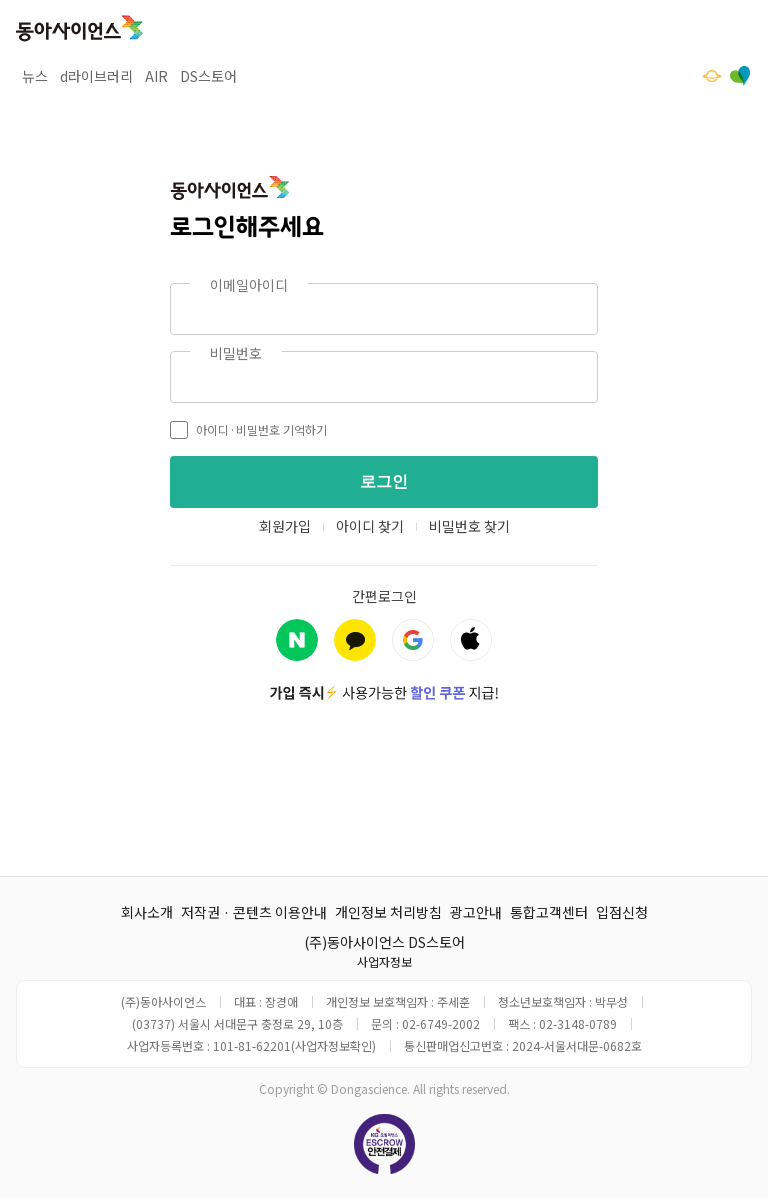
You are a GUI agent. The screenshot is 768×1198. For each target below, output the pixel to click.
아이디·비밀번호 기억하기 (248, 430)
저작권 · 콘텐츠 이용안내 (254, 912)
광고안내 (476, 912)
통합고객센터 (549, 912)
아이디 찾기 (370, 526)
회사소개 (147, 912)
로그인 (384, 481)
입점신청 (622, 912)
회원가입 (285, 526)
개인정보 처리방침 (388, 912)
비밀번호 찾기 (469, 526)
